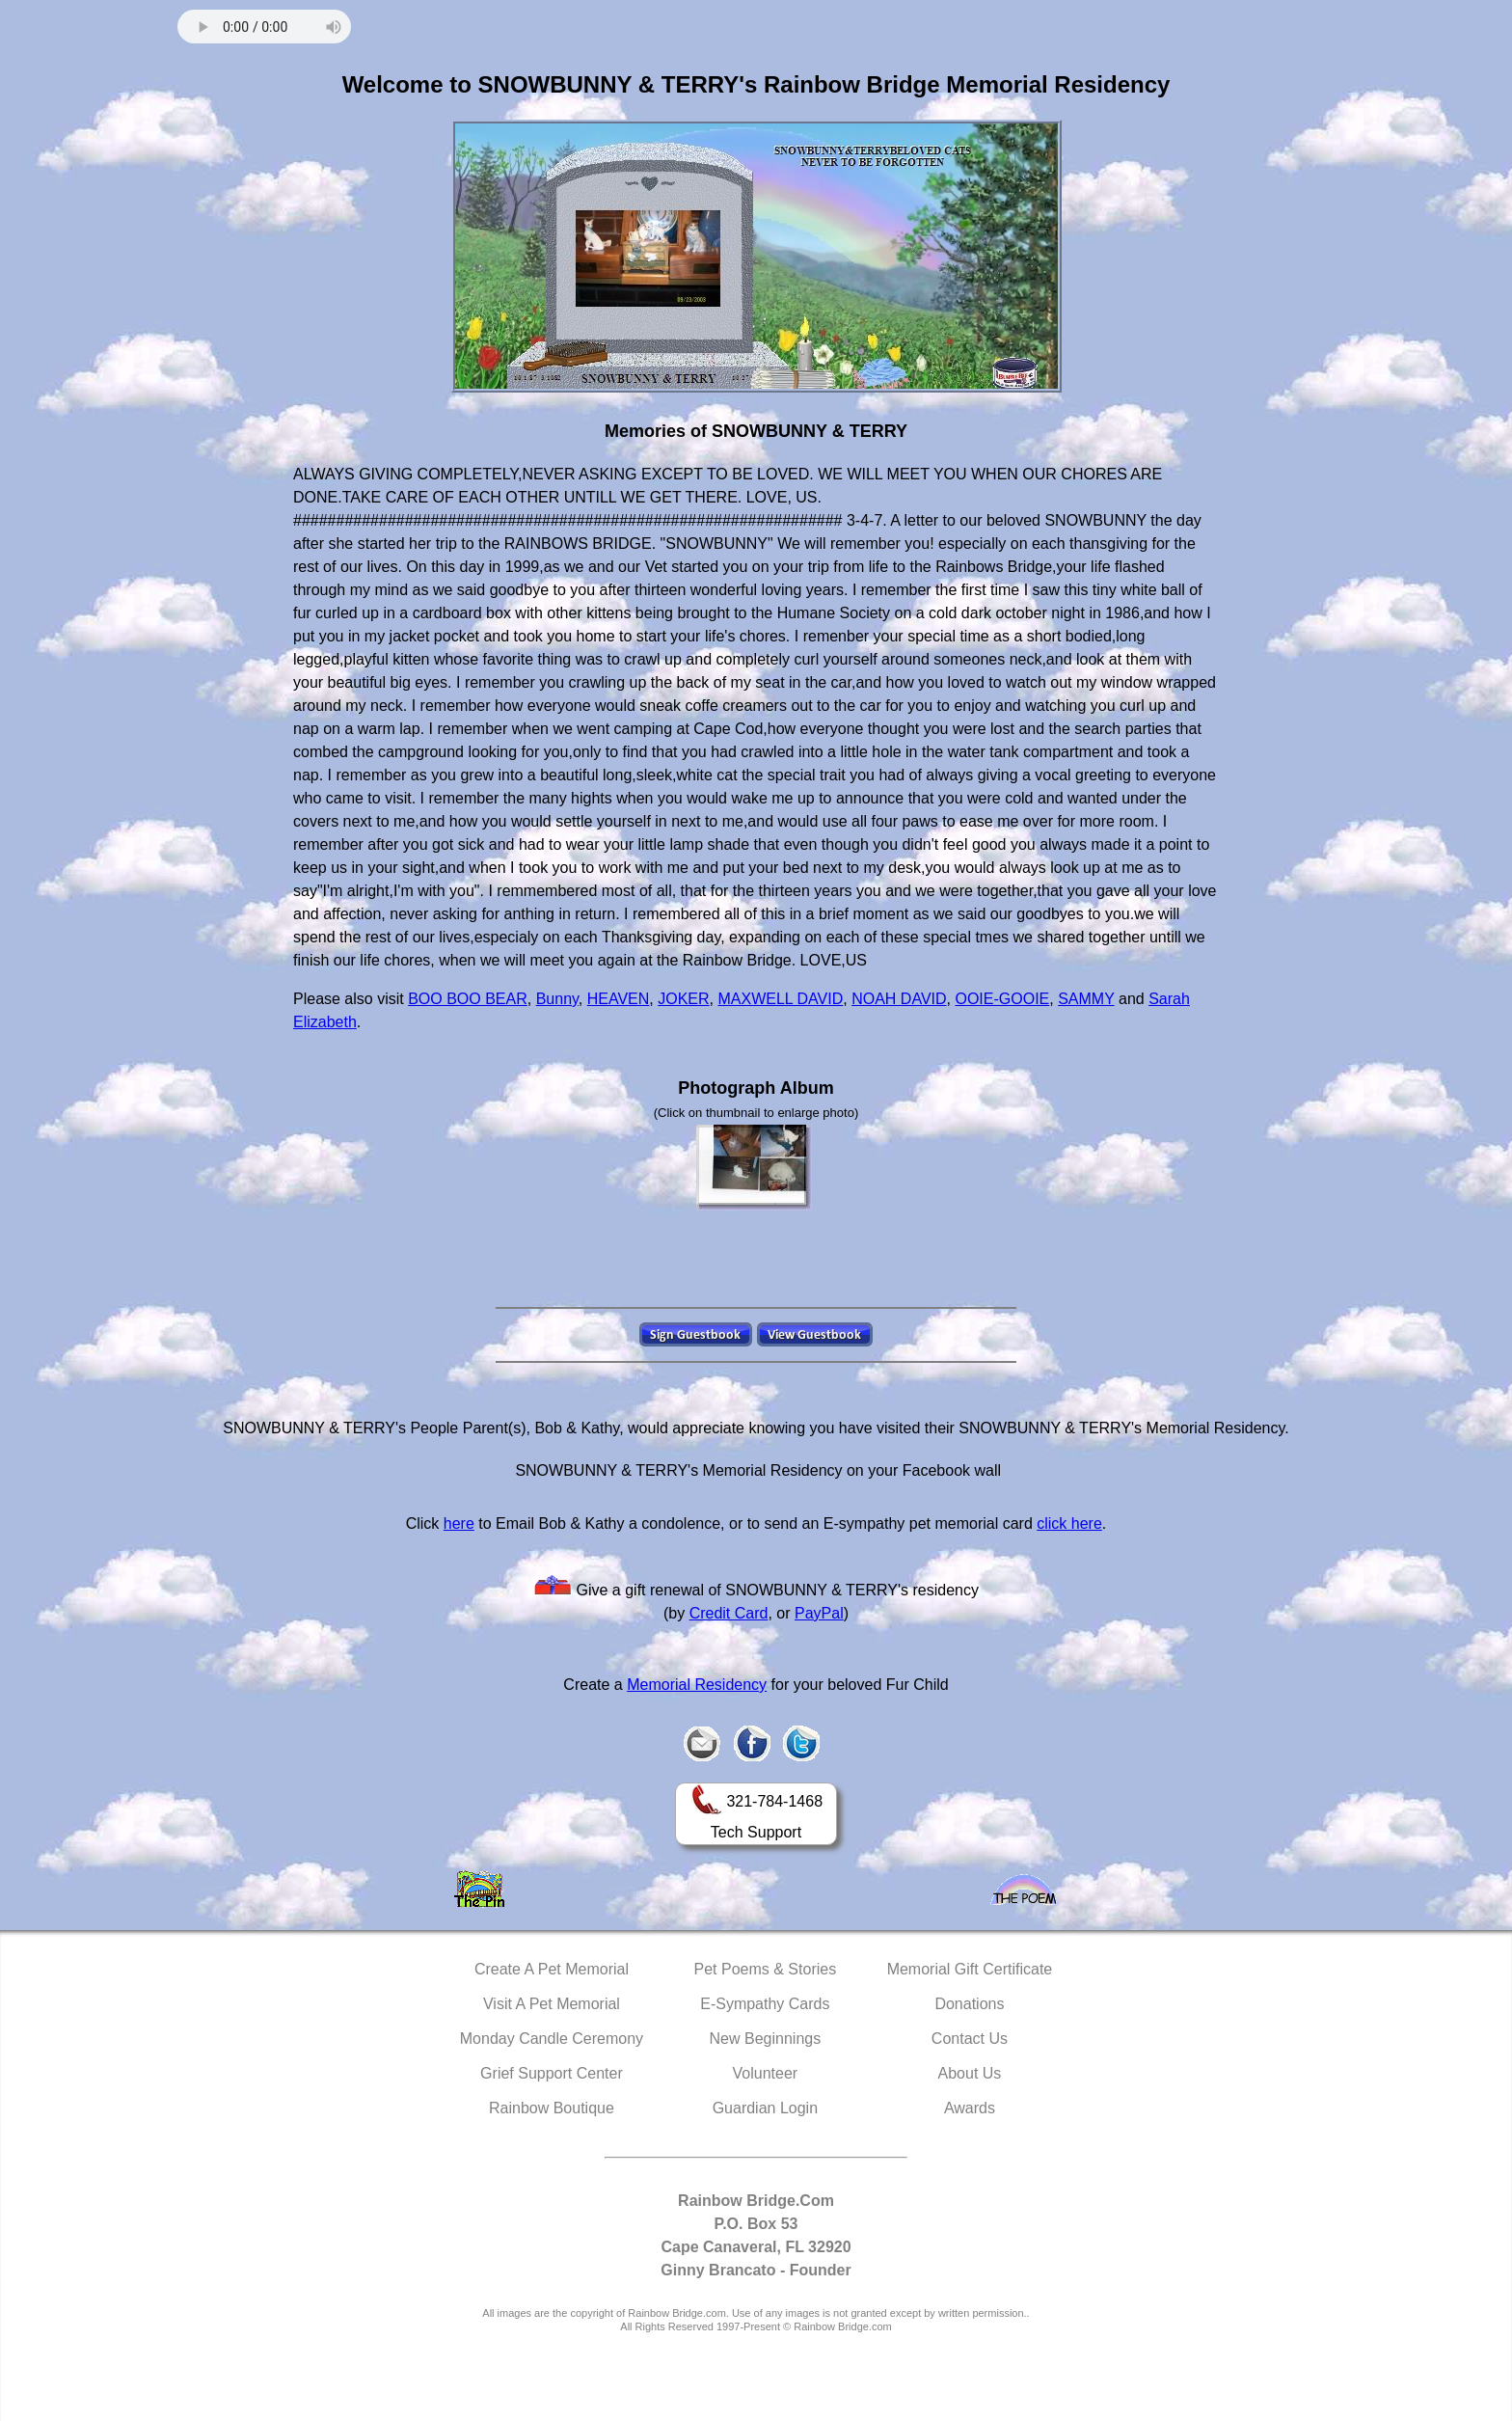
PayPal (819, 1613)
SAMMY (1086, 999)
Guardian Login (765, 2108)
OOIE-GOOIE (1002, 999)
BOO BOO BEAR (467, 999)
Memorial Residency (697, 1684)
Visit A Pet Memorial (551, 2004)
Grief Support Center (551, 2073)
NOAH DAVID (898, 999)
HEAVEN (618, 999)
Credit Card (729, 1613)
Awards (969, 2108)
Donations (969, 2004)
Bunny (557, 999)
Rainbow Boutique (551, 2108)
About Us (970, 2073)
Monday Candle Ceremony (551, 2038)
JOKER (683, 999)
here (459, 1523)
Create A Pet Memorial (551, 1969)
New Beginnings (766, 2038)
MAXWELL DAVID (780, 999)
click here (1069, 1523)
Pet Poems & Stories (765, 1969)
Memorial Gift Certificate (970, 1969)
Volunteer (765, 2073)
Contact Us (970, 2038)
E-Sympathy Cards (764, 2004)
